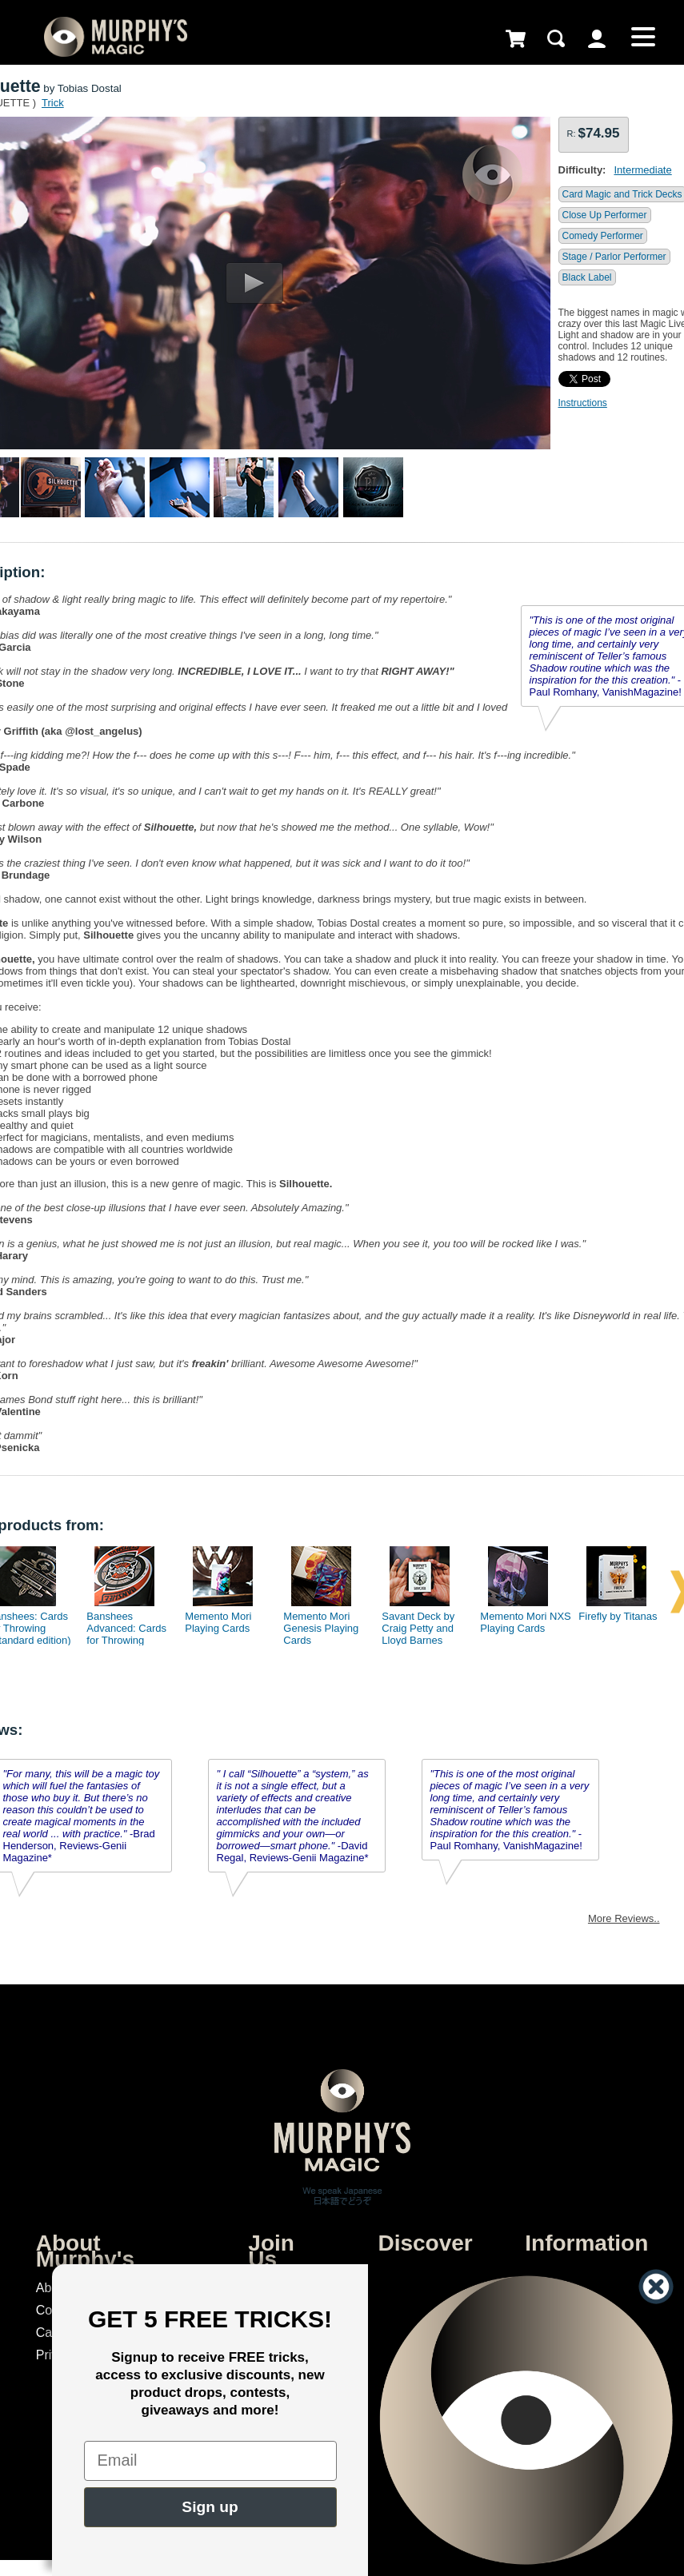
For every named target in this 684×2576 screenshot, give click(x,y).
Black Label (587, 277)
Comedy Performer (602, 235)
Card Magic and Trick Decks (622, 194)
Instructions (582, 403)
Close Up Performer (604, 215)
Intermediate (642, 170)
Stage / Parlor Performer (614, 256)
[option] (125, 1591)
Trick (53, 103)
